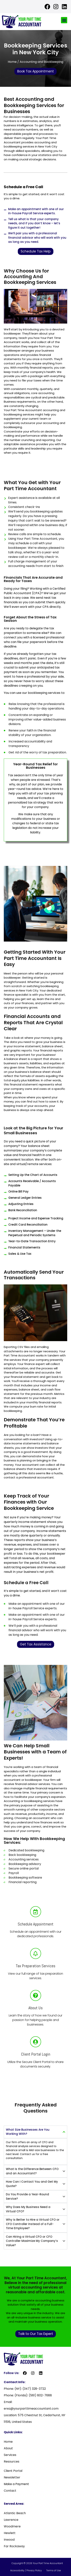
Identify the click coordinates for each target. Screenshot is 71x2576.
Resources (11, 2461)
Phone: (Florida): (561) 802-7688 (28, 2395)
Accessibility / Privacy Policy (26, 2570)
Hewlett (10, 2533)
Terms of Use (53, 2570)
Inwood (9, 2539)
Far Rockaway (14, 2546)
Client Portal (13, 2471)
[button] (64, 20)
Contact (10, 2490)
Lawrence (11, 2520)
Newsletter (12, 2477)
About (8, 2448)
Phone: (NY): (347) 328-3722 (25, 2389)
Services (10, 2455)
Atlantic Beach (15, 2513)
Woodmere (12, 2526)
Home (12, 62)
